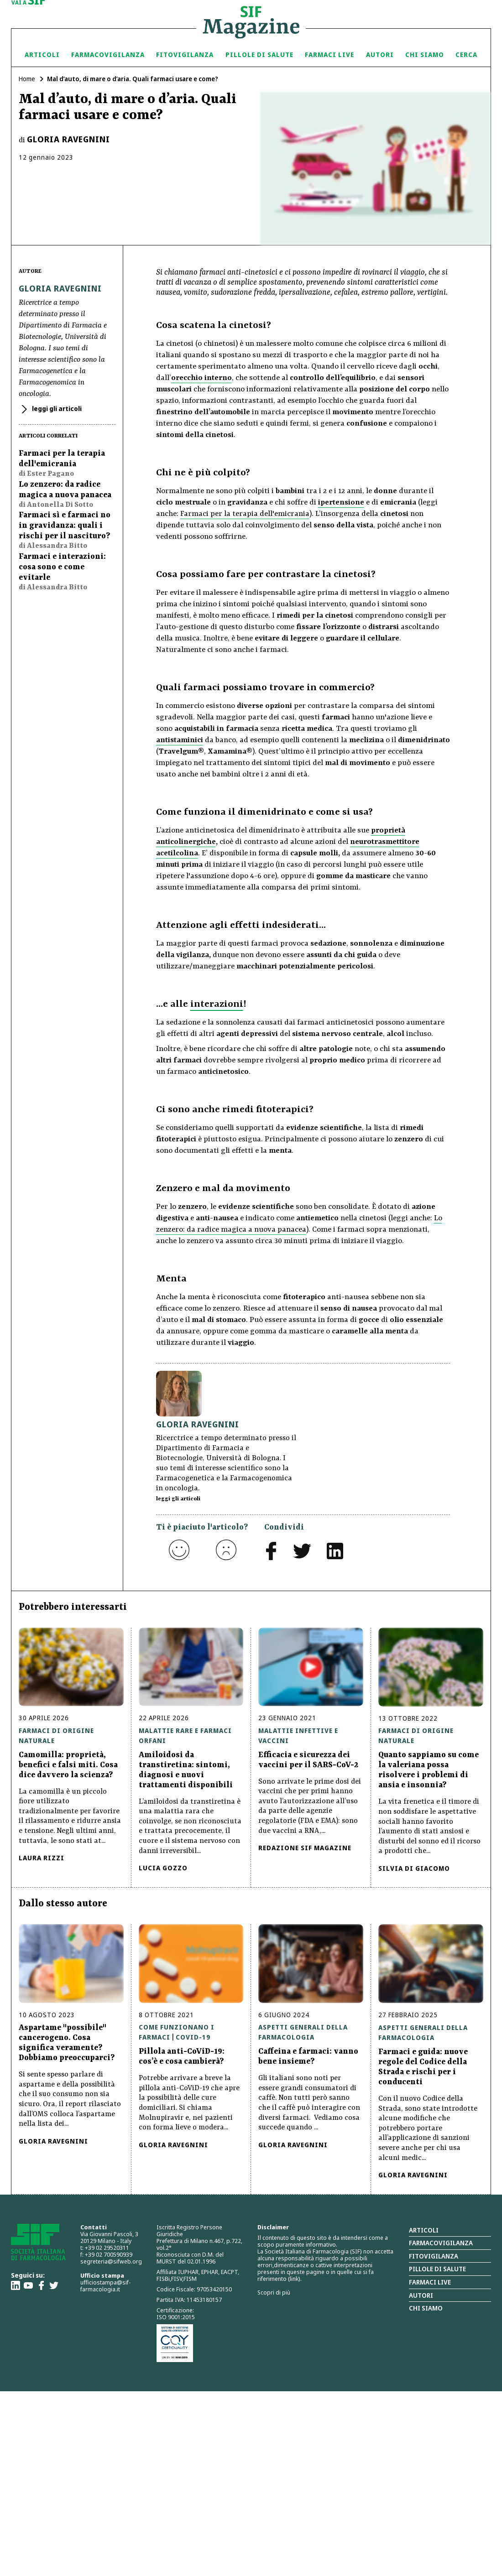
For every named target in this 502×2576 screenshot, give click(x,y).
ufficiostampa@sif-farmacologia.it (105, 2285)
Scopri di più (273, 2292)
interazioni (216, 1004)
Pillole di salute (437, 2268)
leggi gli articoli (56, 408)
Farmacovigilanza (108, 54)
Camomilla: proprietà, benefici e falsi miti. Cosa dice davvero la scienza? (68, 1765)
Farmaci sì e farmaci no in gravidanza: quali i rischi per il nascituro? (64, 525)
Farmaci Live (329, 54)
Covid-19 (193, 2037)
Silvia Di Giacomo (414, 1868)
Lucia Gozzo (163, 1867)
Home (27, 78)
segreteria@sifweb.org (111, 2261)
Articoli (42, 54)
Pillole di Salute (259, 54)
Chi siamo (424, 54)
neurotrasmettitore (384, 842)
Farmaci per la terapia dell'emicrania (244, 514)
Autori (380, 54)
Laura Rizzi (41, 1857)
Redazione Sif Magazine (304, 1847)
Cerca (466, 54)
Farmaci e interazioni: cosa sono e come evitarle (62, 567)
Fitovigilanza (185, 54)
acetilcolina (177, 853)
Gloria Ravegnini (68, 139)
